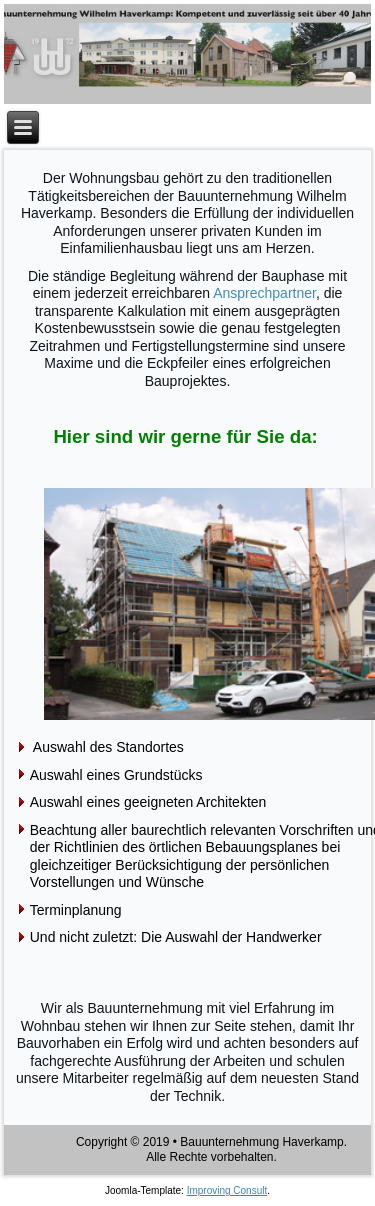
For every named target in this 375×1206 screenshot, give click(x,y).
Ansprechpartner (264, 293)
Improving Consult (227, 1190)
